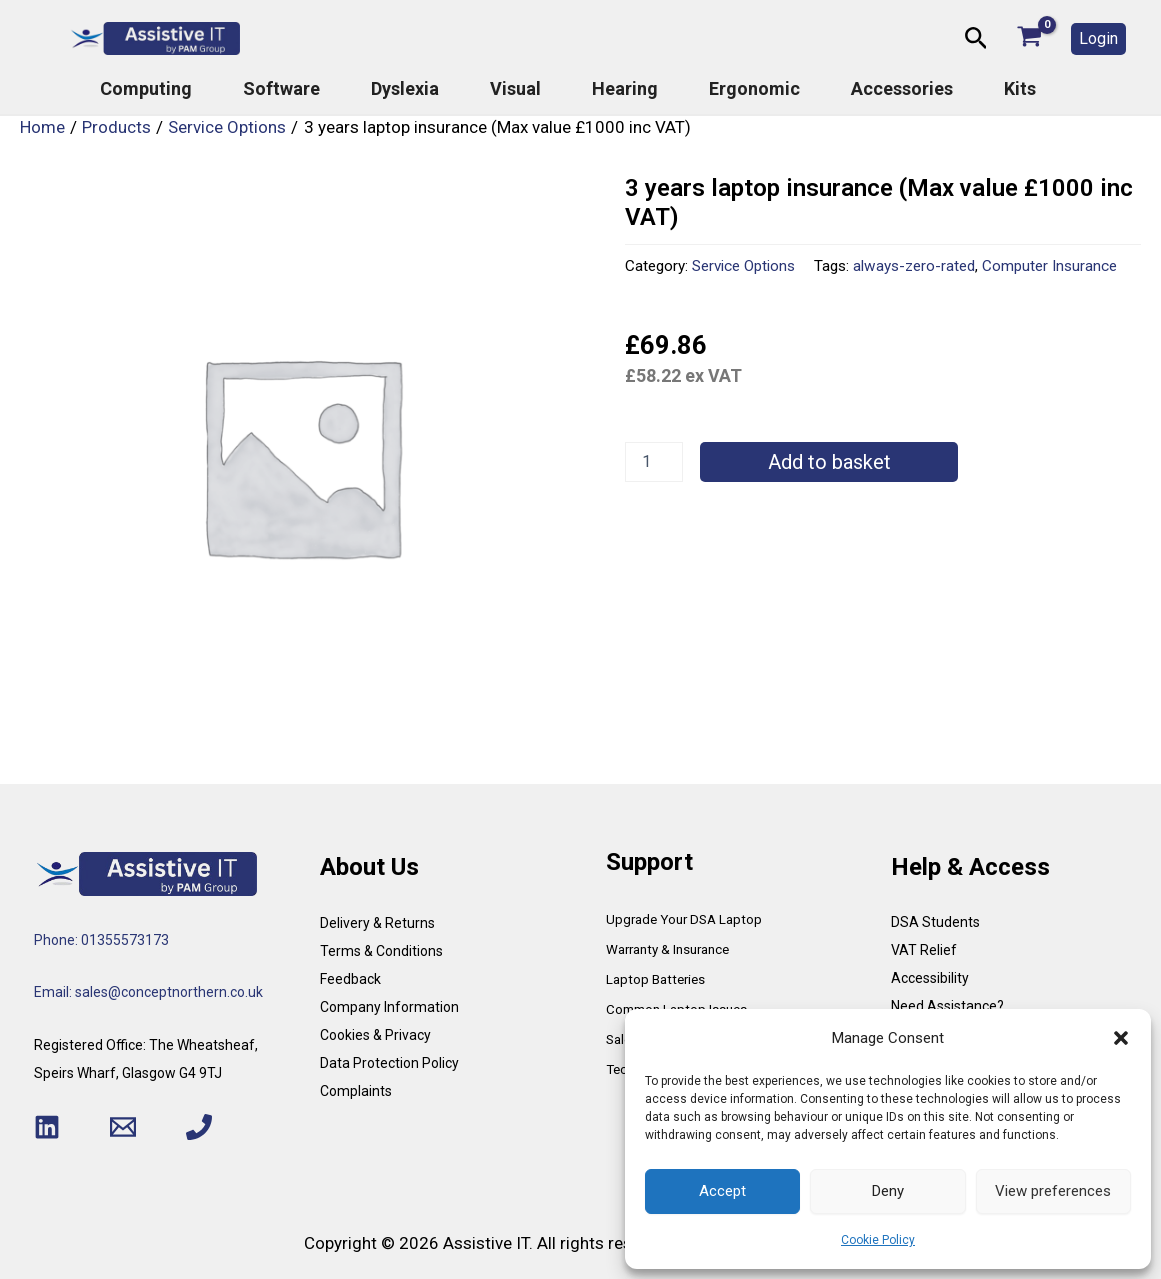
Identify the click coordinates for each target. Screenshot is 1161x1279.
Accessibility (930, 978)
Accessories (902, 89)
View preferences (1053, 1191)
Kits (1020, 89)
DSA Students (935, 922)
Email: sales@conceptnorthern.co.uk (148, 992)
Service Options (743, 266)
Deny (888, 1191)
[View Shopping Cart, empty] (1029, 38)
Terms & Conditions (381, 951)
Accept (722, 1191)
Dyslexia (405, 89)
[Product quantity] (654, 462)
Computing (146, 89)
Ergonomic (754, 89)
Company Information (389, 1007)
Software (281, 89)
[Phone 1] (199, 1127)
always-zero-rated (914, 266)
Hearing (625, 89)
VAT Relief (924, 950)
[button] (1121, 1038)
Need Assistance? (947, 1006)
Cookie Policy (878, 1240)
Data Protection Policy (389, 1063)
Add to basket (829, 462)
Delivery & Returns (377, 923)
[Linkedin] (47, 1127)
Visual (515, 89)
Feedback (350, 979)
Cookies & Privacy (375, 1035)
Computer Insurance (1049, 266)
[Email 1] (123, 1127)
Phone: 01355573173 (101, 940)
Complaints (356, 1091)
